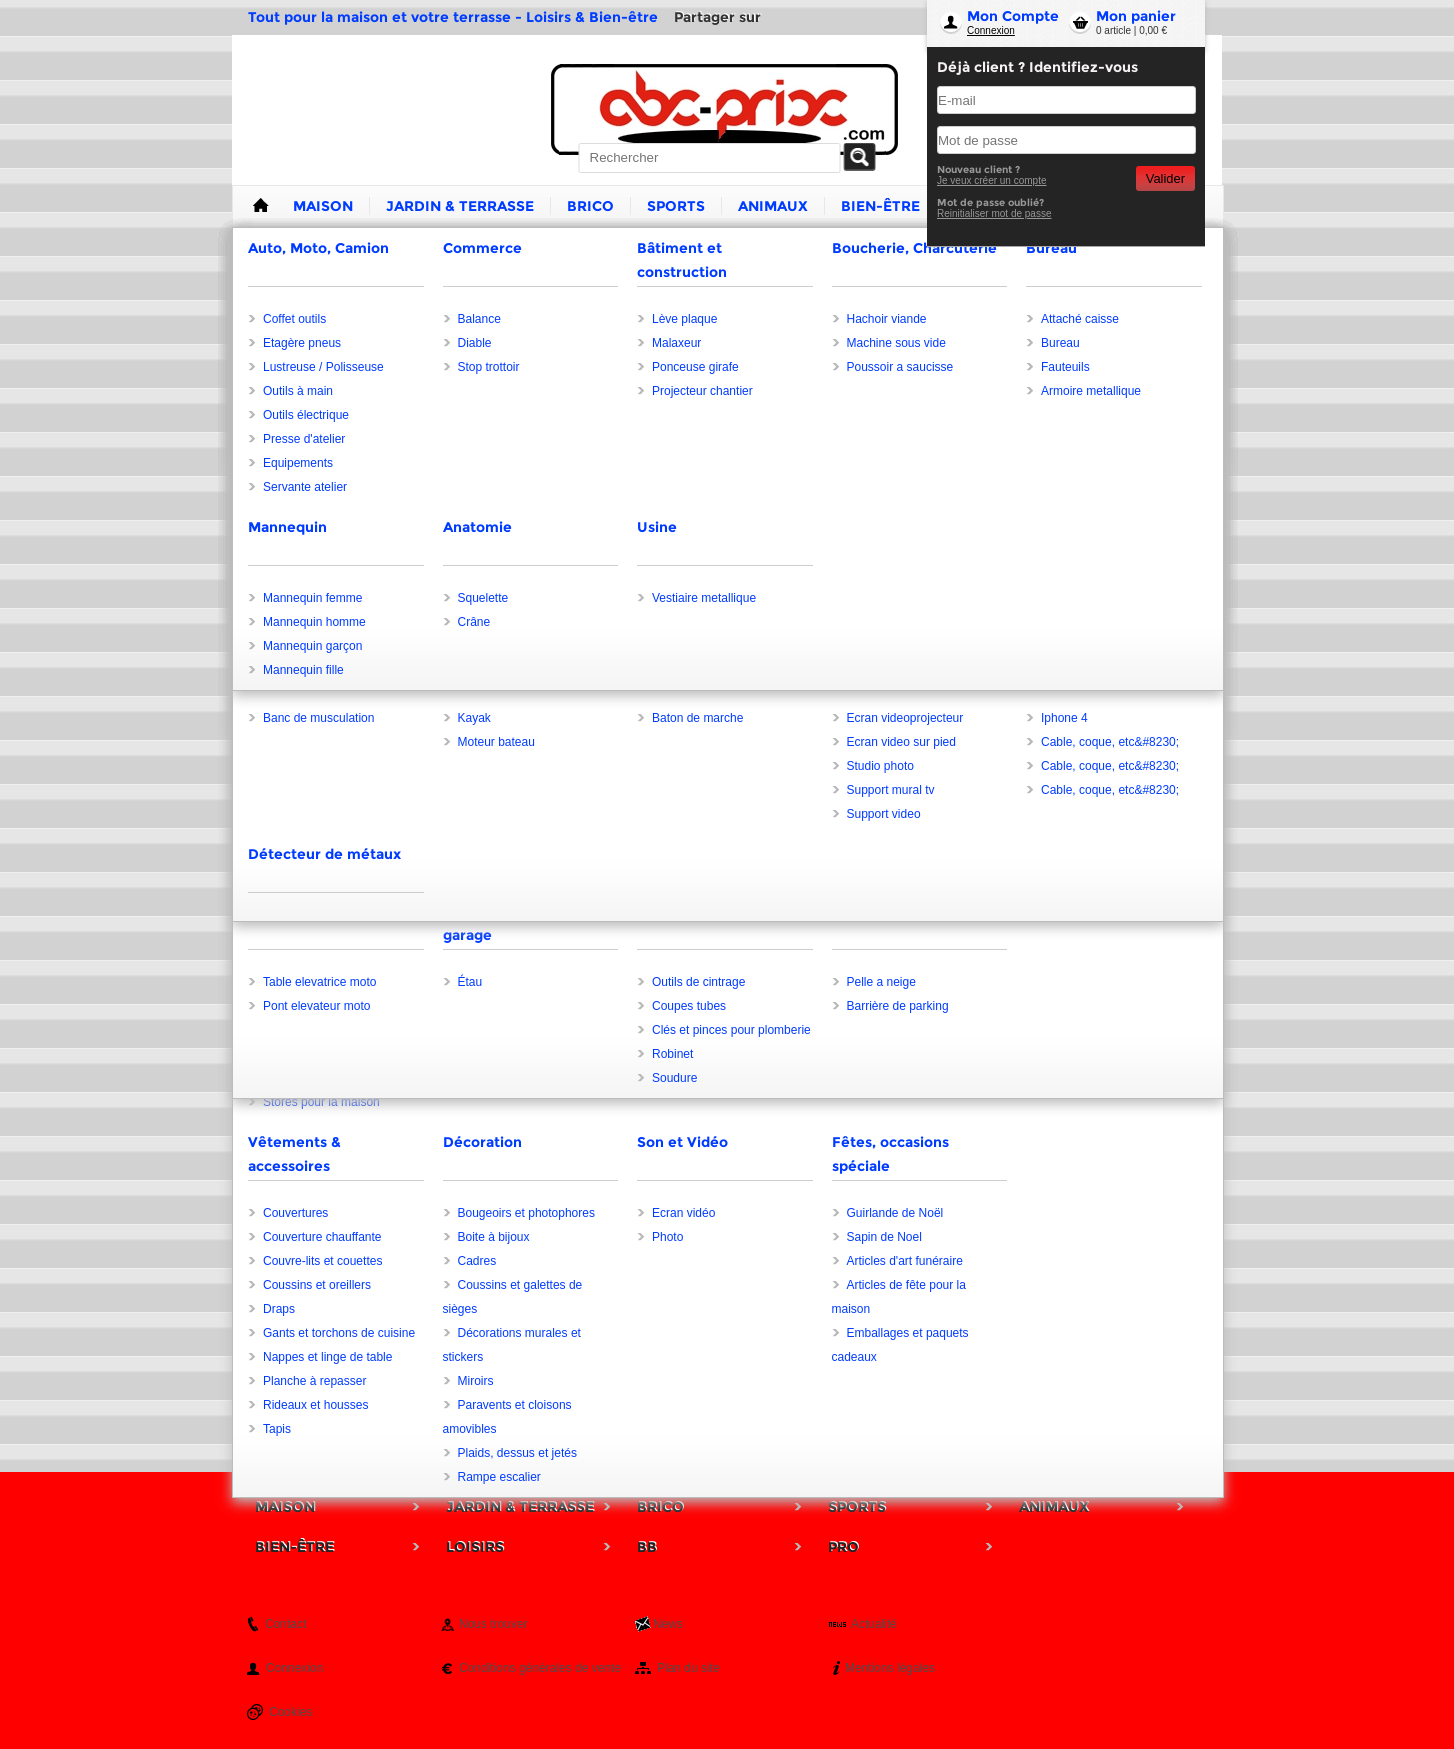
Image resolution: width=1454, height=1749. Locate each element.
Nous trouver (493, 1624)
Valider (1165, 178)
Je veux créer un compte (992, 180)
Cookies (290, 1712)
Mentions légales (890, 1668)
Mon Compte (1013, 16)
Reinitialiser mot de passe (994, 213)
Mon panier (1136, 16)
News (668, 1624)
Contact (285, 1624)
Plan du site (688, 1668)
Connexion (991, 30)
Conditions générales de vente (540, 1668)
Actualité (874, 1624)
